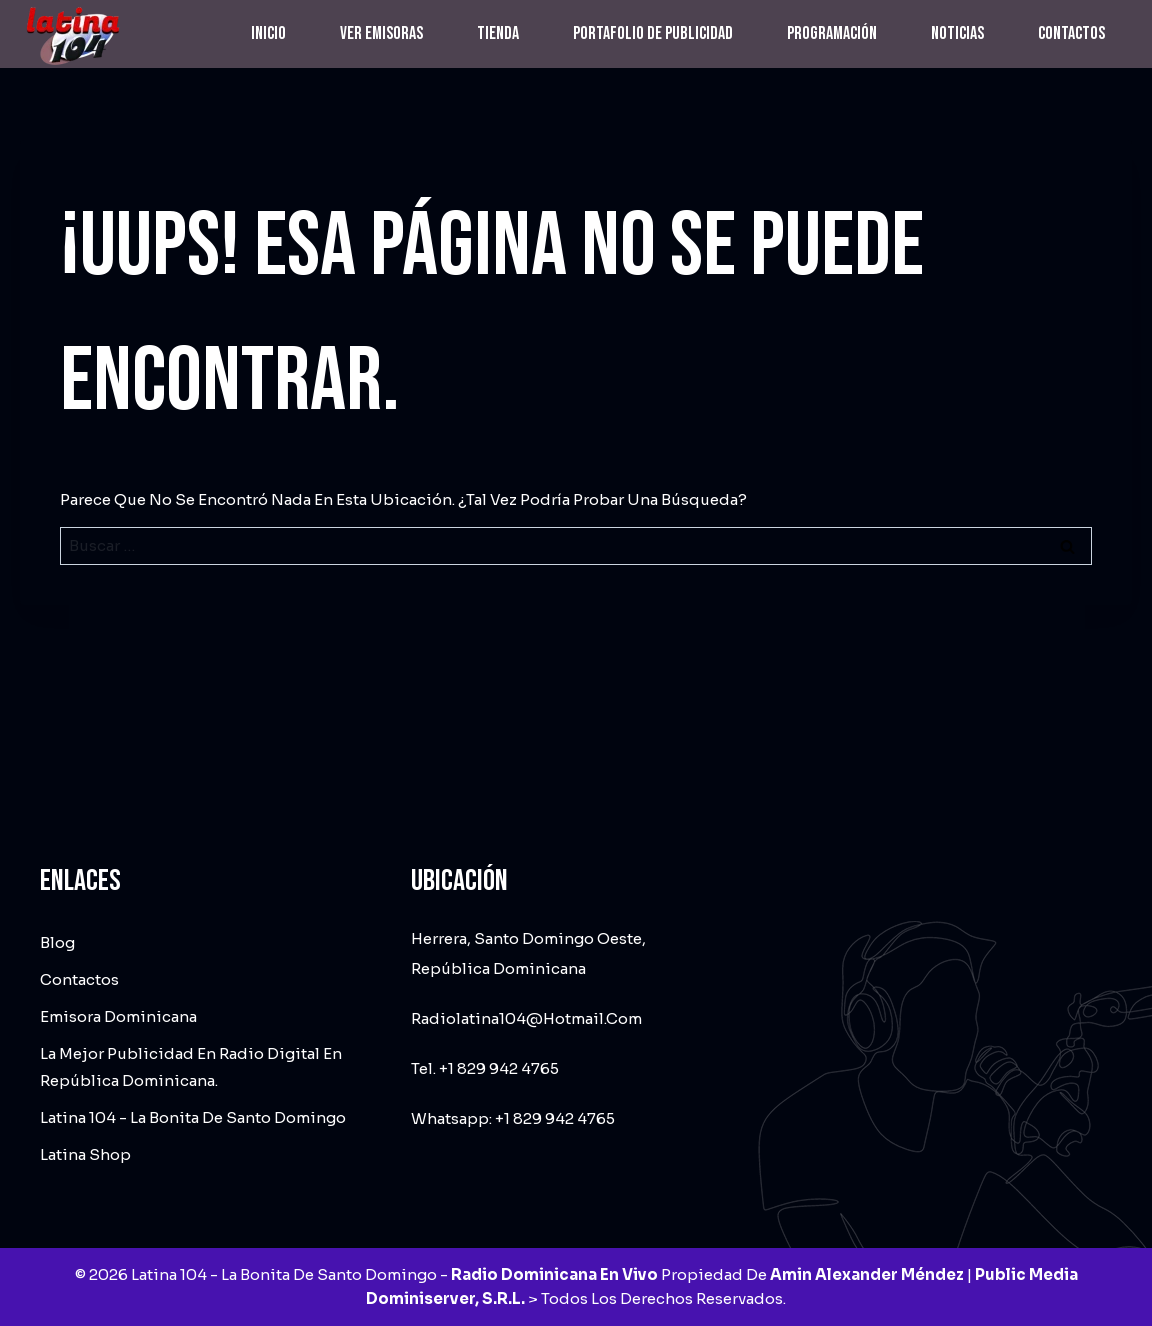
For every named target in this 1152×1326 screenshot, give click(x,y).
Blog (57, 942)
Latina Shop (85, 1154)
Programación (832, 33)
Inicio (268, 33)
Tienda (498, 33)
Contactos (1071, 33)
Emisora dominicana (118, 1016)
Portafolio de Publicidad (653, 33)
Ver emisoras (381, 33)
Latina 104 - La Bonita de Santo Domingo (193, 1117)
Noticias (957, 33)
